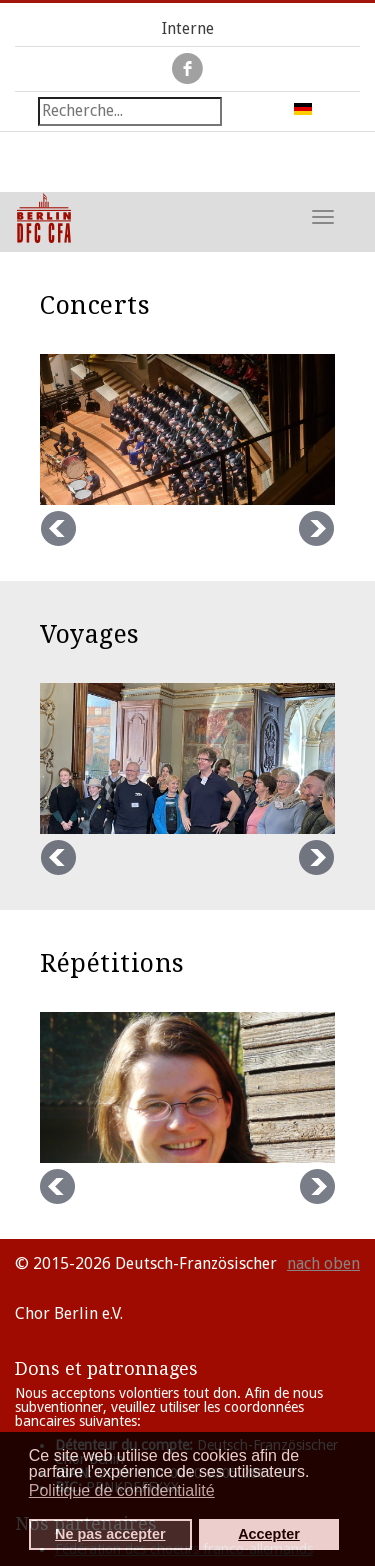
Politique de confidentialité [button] (122, 1490)
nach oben (323, 1263)
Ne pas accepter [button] (110, 1534)
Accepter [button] (269, 1534)
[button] (315, 1474)
